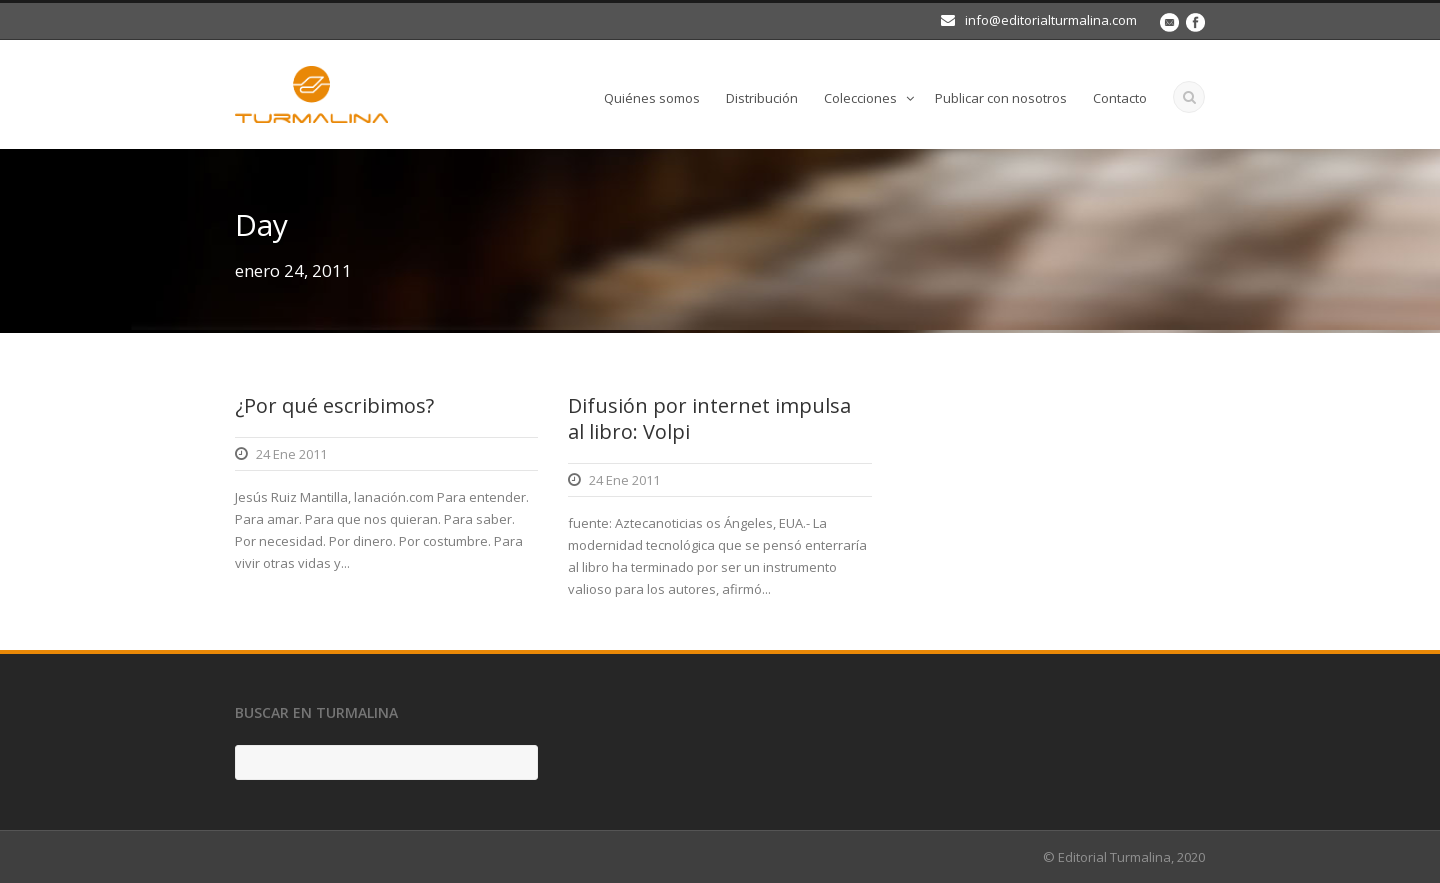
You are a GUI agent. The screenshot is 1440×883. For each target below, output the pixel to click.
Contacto (1120, 98)
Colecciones (860, 98)
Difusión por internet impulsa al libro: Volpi (709, 418)
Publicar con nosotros (1001, 98)
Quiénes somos (652, 98)
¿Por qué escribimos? (334, 405)
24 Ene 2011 (291, 454)
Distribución (762, 98)
